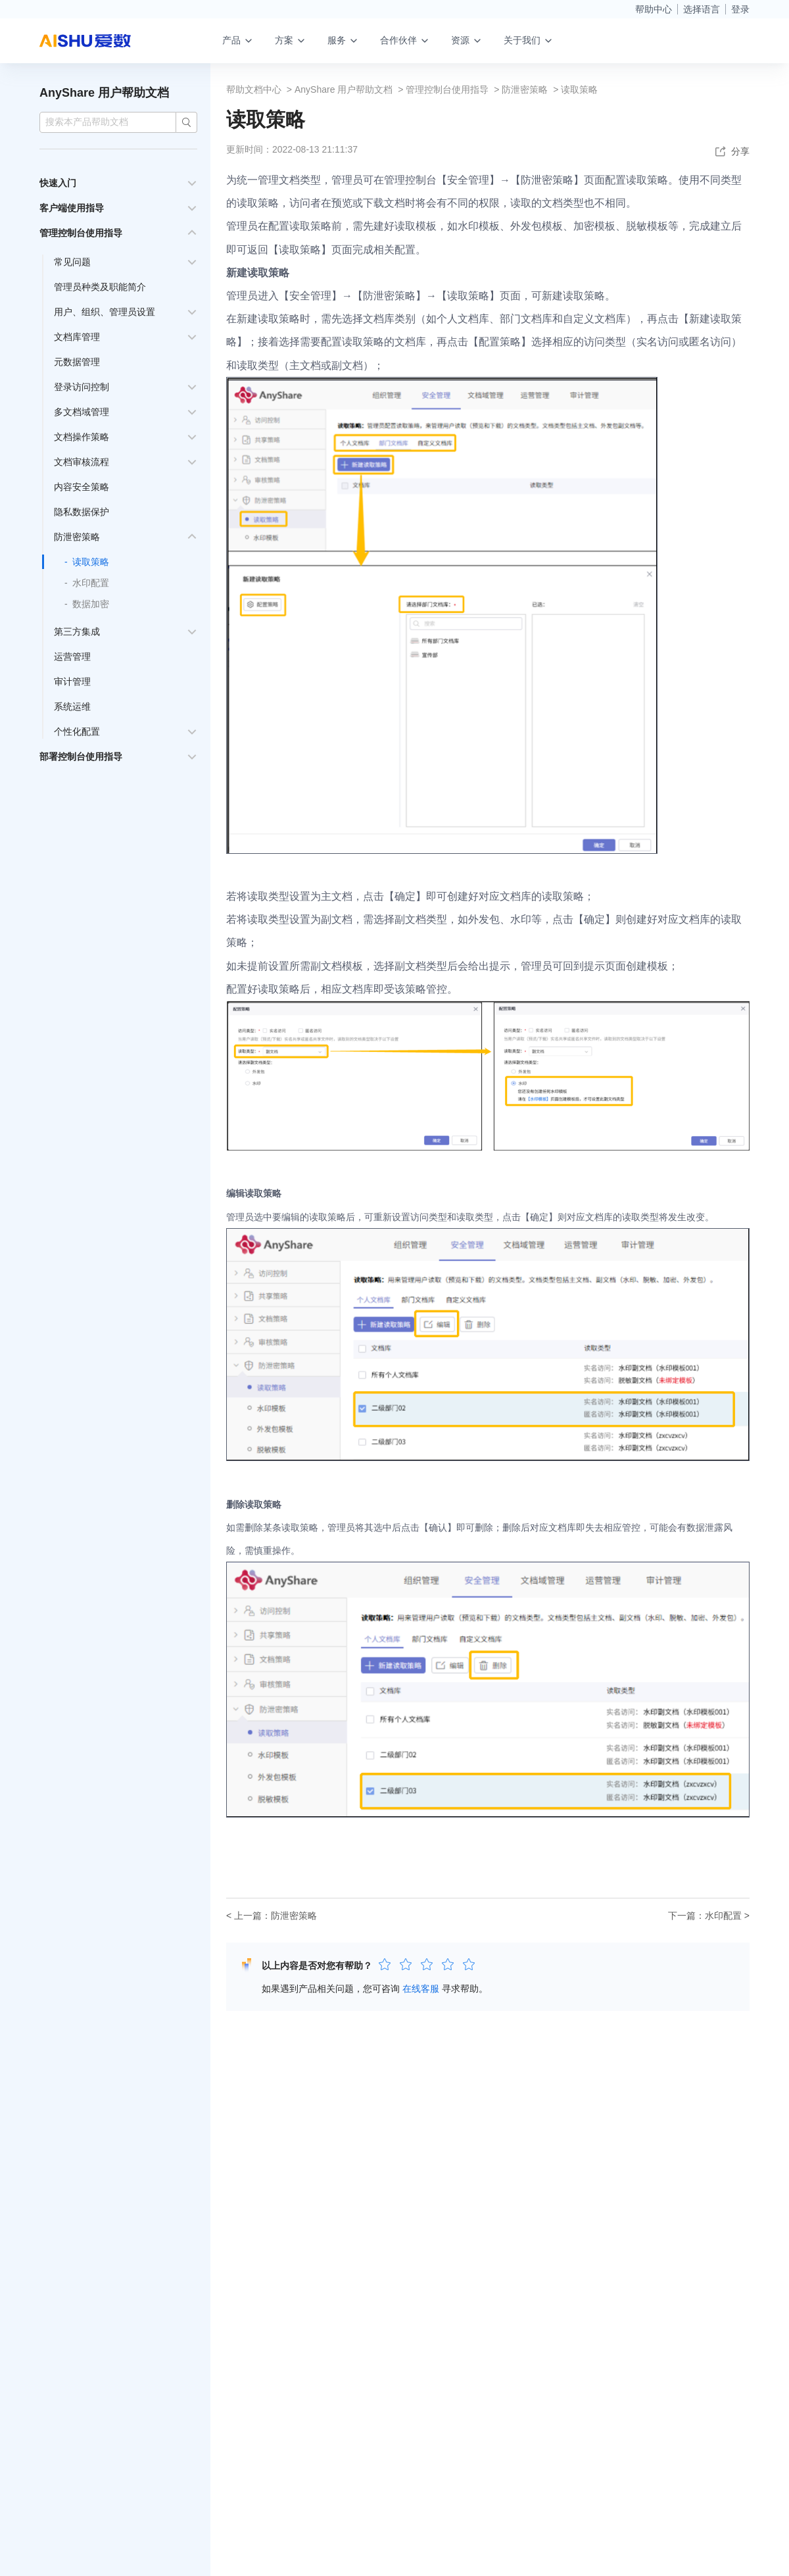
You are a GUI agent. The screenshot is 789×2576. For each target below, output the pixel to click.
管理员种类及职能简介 (100, 287)
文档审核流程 (81, 462)
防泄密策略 (77, 537)
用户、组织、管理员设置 (104, 312)
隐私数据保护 (81, 512)
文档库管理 (77, 337)
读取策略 (90, 562)
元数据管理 (77, 362)
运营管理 (72, 656)
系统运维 (72, 706)
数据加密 (90, 604)
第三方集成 (77, 631)
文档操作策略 (81, 437)
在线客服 (420, 1988)
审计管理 (72, 681)
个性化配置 (77, 731)
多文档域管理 (81, 412)
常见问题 (72, 262)
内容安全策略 (81, 487)
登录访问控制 (81, 387)
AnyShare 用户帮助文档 (104, 92)
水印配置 (90, 583)
